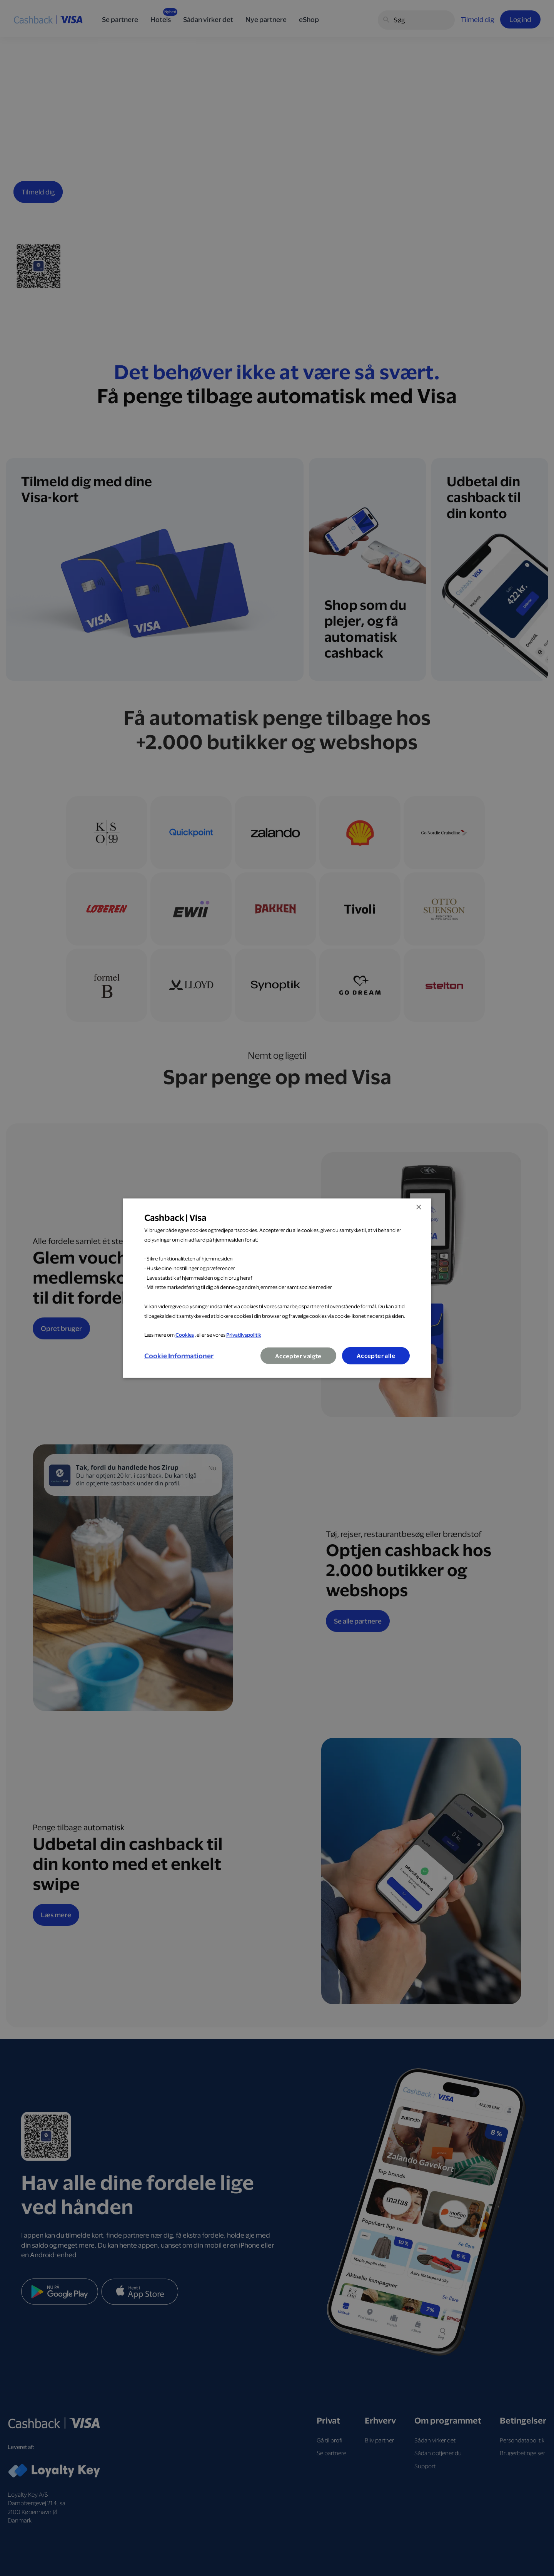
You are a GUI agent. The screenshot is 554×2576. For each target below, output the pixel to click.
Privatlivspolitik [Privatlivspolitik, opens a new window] (243, 1334)
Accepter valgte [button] (298, 1356)
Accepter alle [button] (376, 1355)
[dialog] (277, 1288)
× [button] (418, 1207)
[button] (179, 1356)
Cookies (184, 1334)
